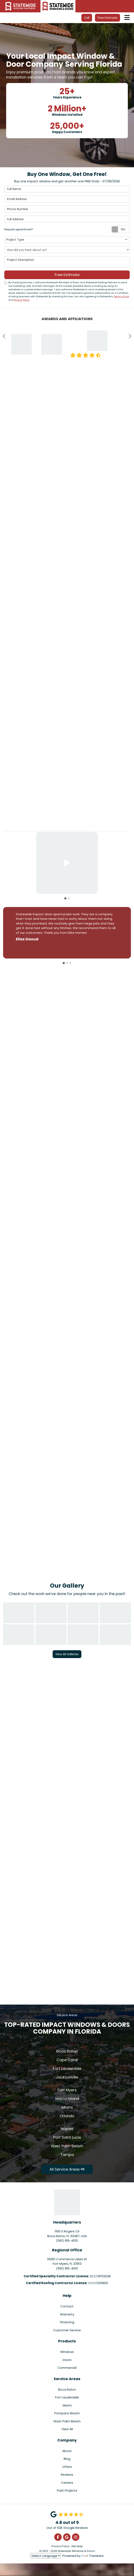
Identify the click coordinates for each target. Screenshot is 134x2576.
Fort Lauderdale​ (67, 2065)
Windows (67, 2349)
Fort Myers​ (67, 2086)
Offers (67, 2463)
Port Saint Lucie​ (67, 2134)
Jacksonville (67, 2074)
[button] (4, 337)
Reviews (67, 2471)
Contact (67, 2303)
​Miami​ (67, 2104)
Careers (67, 2479)
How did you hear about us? (67, 249)
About (67, 2448)
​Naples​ (67, 2125)
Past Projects (67, 2487)
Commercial (67, 2364)
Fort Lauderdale (67, 2394)
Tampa (67, 2151)
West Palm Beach (67, 2142)
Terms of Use (121, 296)
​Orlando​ (67, 2112)
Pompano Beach (67, 2410)
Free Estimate (107, 18)
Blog (67, 2455)
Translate (92, 2552)
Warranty (67, 2311)
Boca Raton (67, 2386)
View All (67, 2426)
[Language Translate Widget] (45, 2552)
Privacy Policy (21, 300)
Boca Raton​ (67, 2048)
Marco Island (67, 2095)
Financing (67, 2319)
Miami (67, 2402)
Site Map (77, 2543)
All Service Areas (67, 2166)
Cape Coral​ (67, 2056)
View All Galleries (67, 1654)
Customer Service (67, 2327)
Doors (67, 2357)
